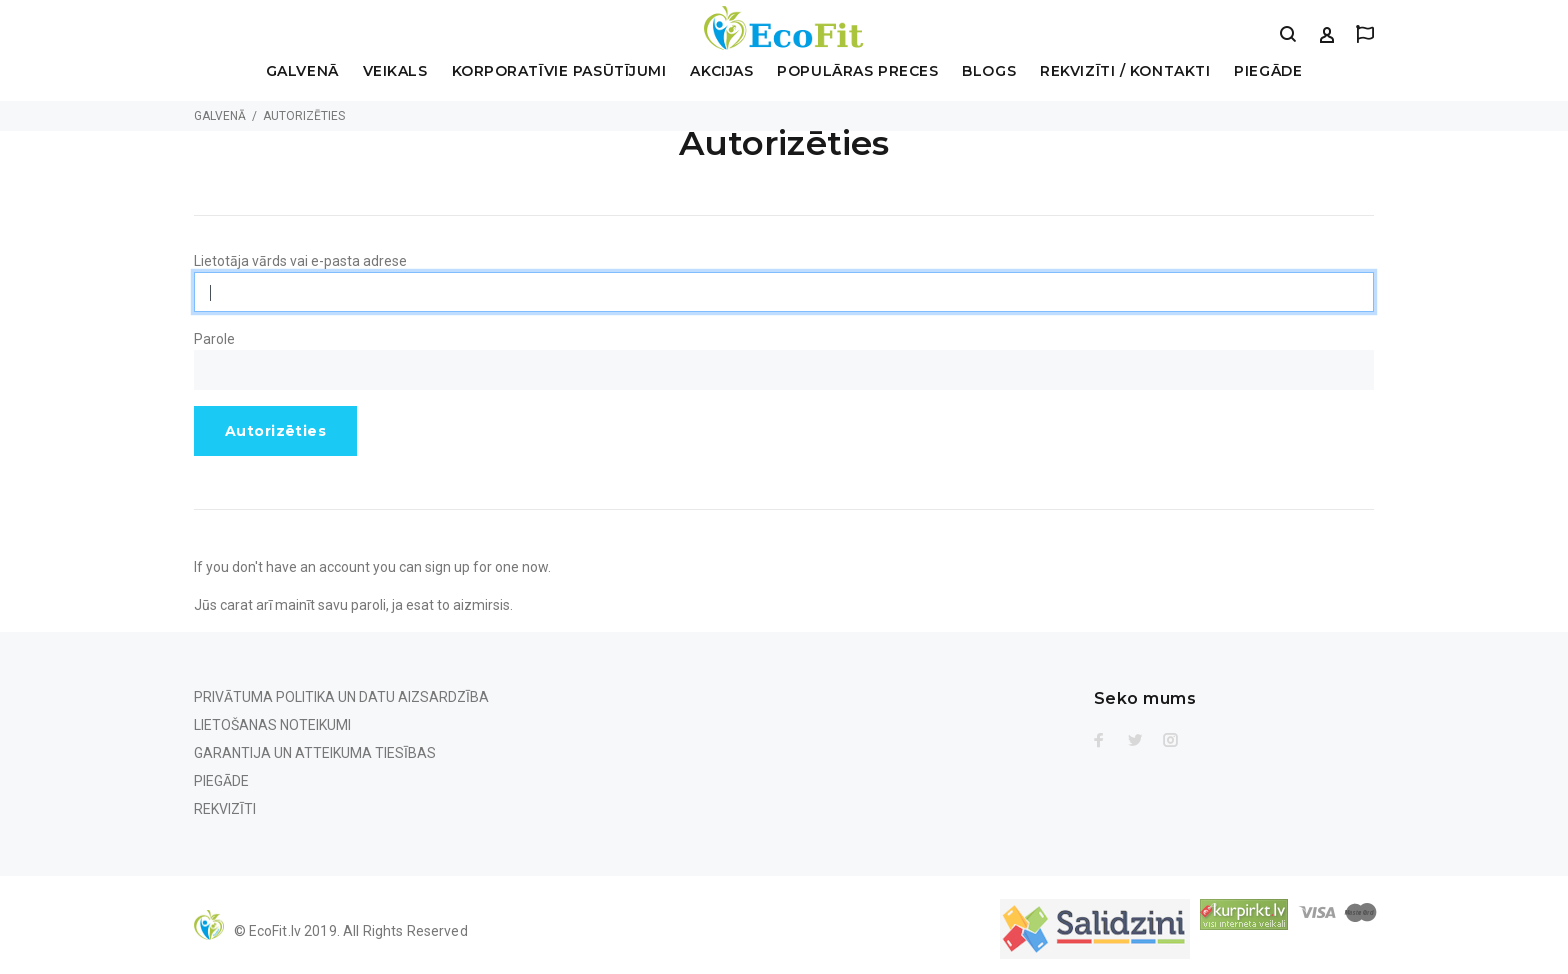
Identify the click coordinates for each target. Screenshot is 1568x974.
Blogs (989, 72)
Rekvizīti (225, 809)
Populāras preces (857, 72)
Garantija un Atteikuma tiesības (315, 753)
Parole (214, 339)
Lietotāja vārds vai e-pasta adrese (300, 261)
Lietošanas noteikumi (272, 725)
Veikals (395, 72)
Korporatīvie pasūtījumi (559, 72)
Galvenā (302, 72)
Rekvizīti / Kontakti (1125, 72)
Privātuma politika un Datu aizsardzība (341, 697)
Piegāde (1268, 72)
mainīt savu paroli (330, 605)
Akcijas (721, 72)
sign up (447, 567)
